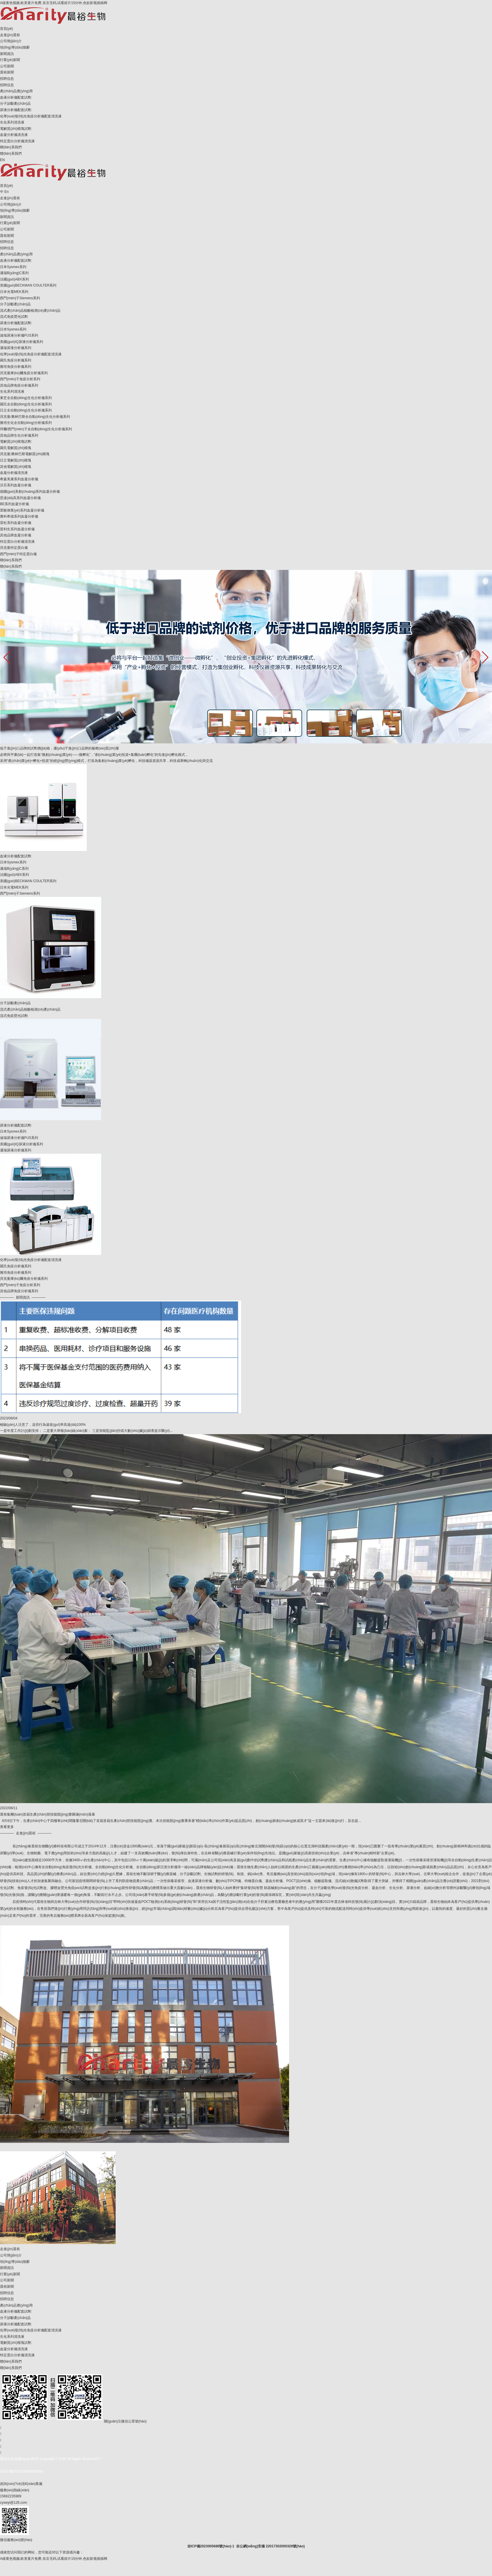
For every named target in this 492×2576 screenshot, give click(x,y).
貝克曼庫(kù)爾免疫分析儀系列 (24, 373)
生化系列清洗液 (12, 122)
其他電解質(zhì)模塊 (15, 467)
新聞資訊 (7, 54)
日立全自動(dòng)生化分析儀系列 (26, 410)
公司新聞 (7, 66)
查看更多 (7, 1827)
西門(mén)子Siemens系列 (20, 298)
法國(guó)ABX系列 (14, 279)
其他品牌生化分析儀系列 (19, 435)
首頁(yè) (6, 29)
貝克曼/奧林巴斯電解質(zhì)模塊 (24, 454)
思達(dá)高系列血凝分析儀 (20, 498)
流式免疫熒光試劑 (14, 317)
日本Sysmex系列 (13, 267)
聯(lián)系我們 (11, 147)
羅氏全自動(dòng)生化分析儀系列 (26, 404)
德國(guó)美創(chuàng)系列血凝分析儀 (30, 492)
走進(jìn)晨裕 (10, 35)
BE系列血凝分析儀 (14, 504)
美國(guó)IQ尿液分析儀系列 (21, 342)
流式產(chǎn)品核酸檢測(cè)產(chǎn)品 (30, 311)
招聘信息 (7, 79)
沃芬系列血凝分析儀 (15, 485)
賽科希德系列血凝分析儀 (19, 516)
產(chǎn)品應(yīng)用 (16, 91)
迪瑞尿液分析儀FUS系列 (19, 335)
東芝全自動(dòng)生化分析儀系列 (26, 398)
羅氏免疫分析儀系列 (15, 360)
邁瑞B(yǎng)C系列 (14, 273)
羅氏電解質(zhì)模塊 (15, 448)
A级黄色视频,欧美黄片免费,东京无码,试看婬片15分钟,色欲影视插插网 (53, 3)
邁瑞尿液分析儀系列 (15, 348)
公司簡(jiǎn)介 (11, 41)
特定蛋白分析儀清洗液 (17, 141)
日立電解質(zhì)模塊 (15, 460)
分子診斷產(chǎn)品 (15, 103)
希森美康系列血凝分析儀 (19, 479)
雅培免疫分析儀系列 (15, 367)
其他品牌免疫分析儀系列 (19, 385)
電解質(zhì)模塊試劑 (15, 129)
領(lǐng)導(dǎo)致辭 (15, 47)
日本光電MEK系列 (14, 292)
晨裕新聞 (7, 72)
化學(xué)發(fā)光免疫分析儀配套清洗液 (31, 116)
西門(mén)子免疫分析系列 (20, 379)
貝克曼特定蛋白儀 (14, 548)
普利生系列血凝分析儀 (17, 529)
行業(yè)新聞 (10, 60)
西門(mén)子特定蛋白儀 (18, 554)
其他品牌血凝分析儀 (15, 535)
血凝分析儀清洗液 (14, 135)
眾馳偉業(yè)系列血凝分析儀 (22, 510)
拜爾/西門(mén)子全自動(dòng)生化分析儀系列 (36, 429)
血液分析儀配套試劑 (15, 97)
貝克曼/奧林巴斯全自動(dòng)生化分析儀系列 (35, 417)
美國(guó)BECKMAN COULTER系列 (28, 285)
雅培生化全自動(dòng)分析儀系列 (26, 423)
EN (2, 160)
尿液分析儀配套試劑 (15, 110)
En (6, 192)
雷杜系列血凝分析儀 (15, 523)
